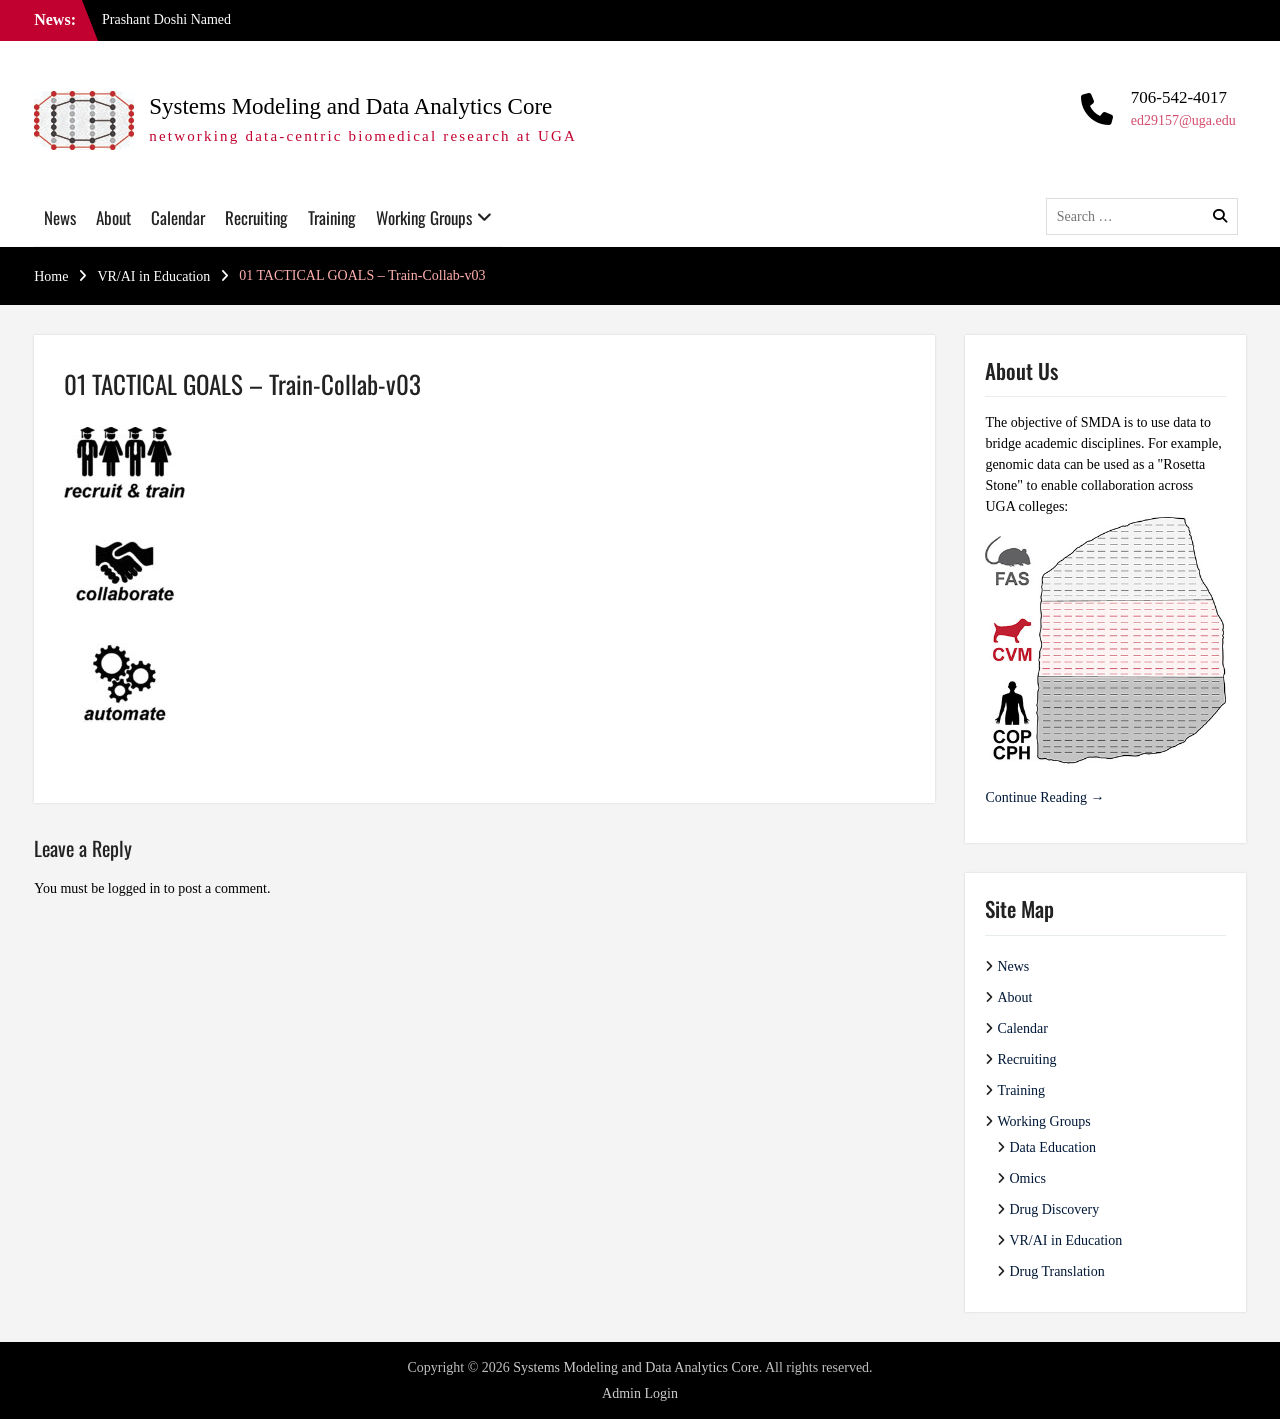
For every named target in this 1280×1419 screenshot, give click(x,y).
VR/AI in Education (1065, 1240)
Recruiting (256, 217)
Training (332, 217)
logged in (134, 888)
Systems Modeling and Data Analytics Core (350, 106)
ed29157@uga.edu (1183, 120)
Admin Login (640, 1393)
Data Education (1052, 1147)
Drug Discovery (1054, 1209)
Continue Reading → (1044, 797)
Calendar (178, 217)
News (60, 217)
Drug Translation (1056, 1271)
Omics (1027, 1178)
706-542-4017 (1179, 97)
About (113, 217)
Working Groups (424, 217)
